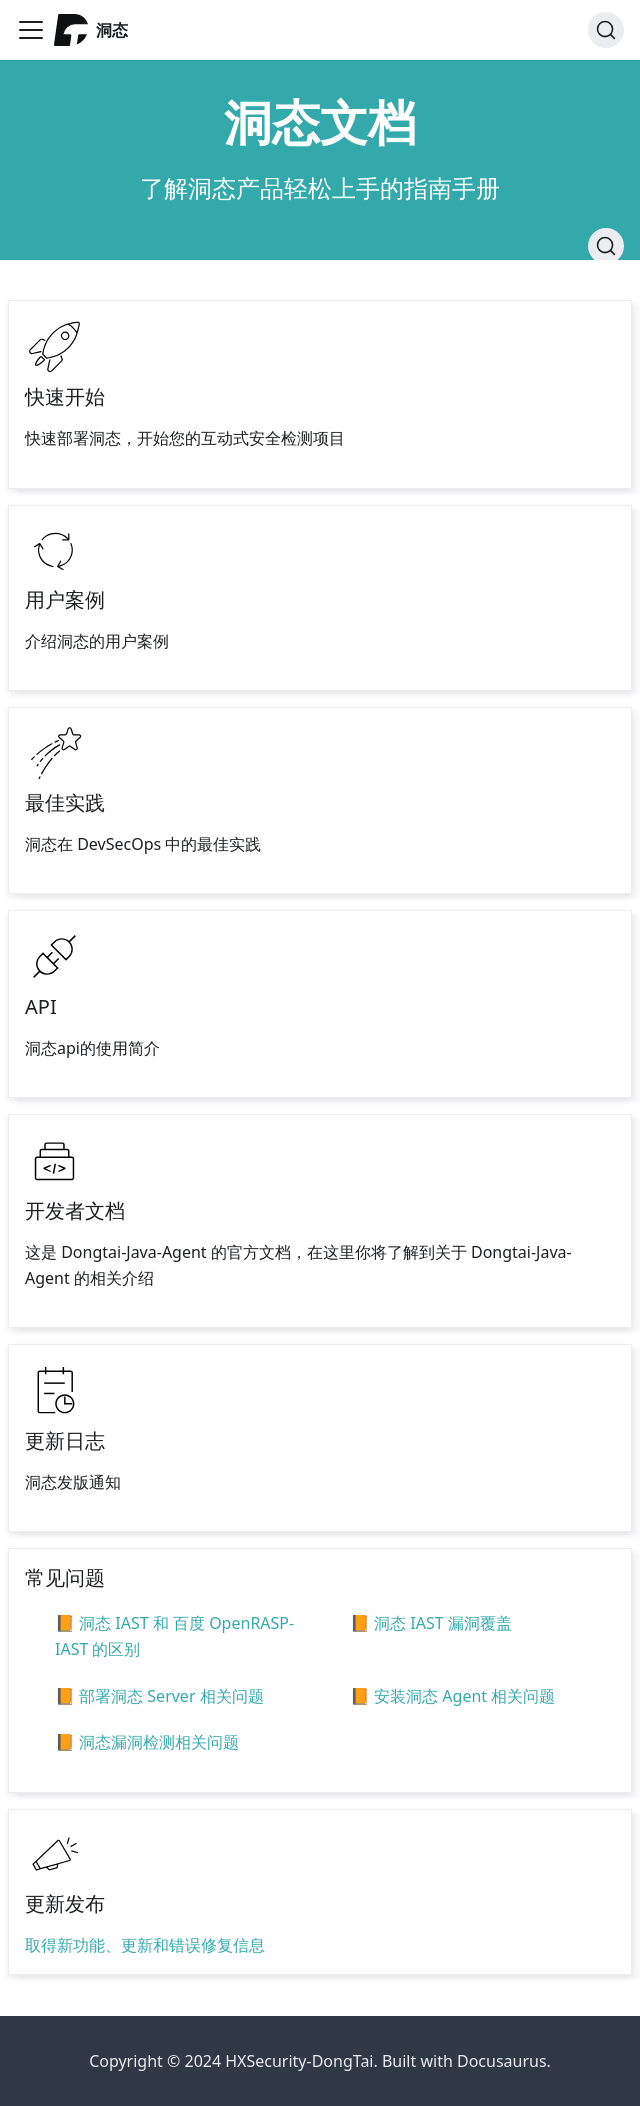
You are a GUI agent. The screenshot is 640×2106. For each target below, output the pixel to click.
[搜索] (606, 30)
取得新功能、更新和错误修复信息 (145, 1945)
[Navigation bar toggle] (31, 30)
